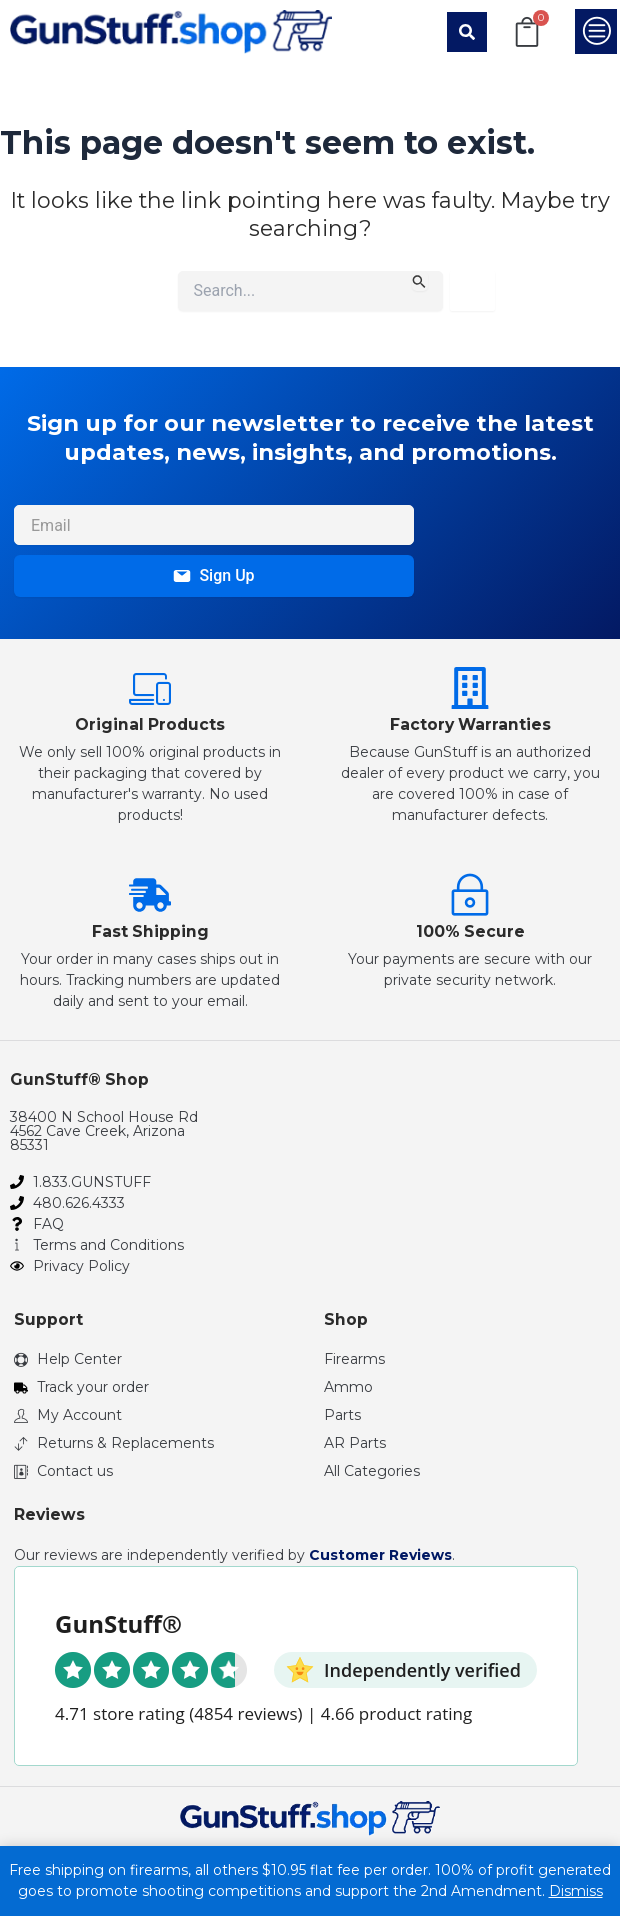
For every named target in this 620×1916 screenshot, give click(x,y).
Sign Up (213, 575)
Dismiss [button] (576, 1891)
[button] (467, 32)
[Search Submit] (419, 281)
